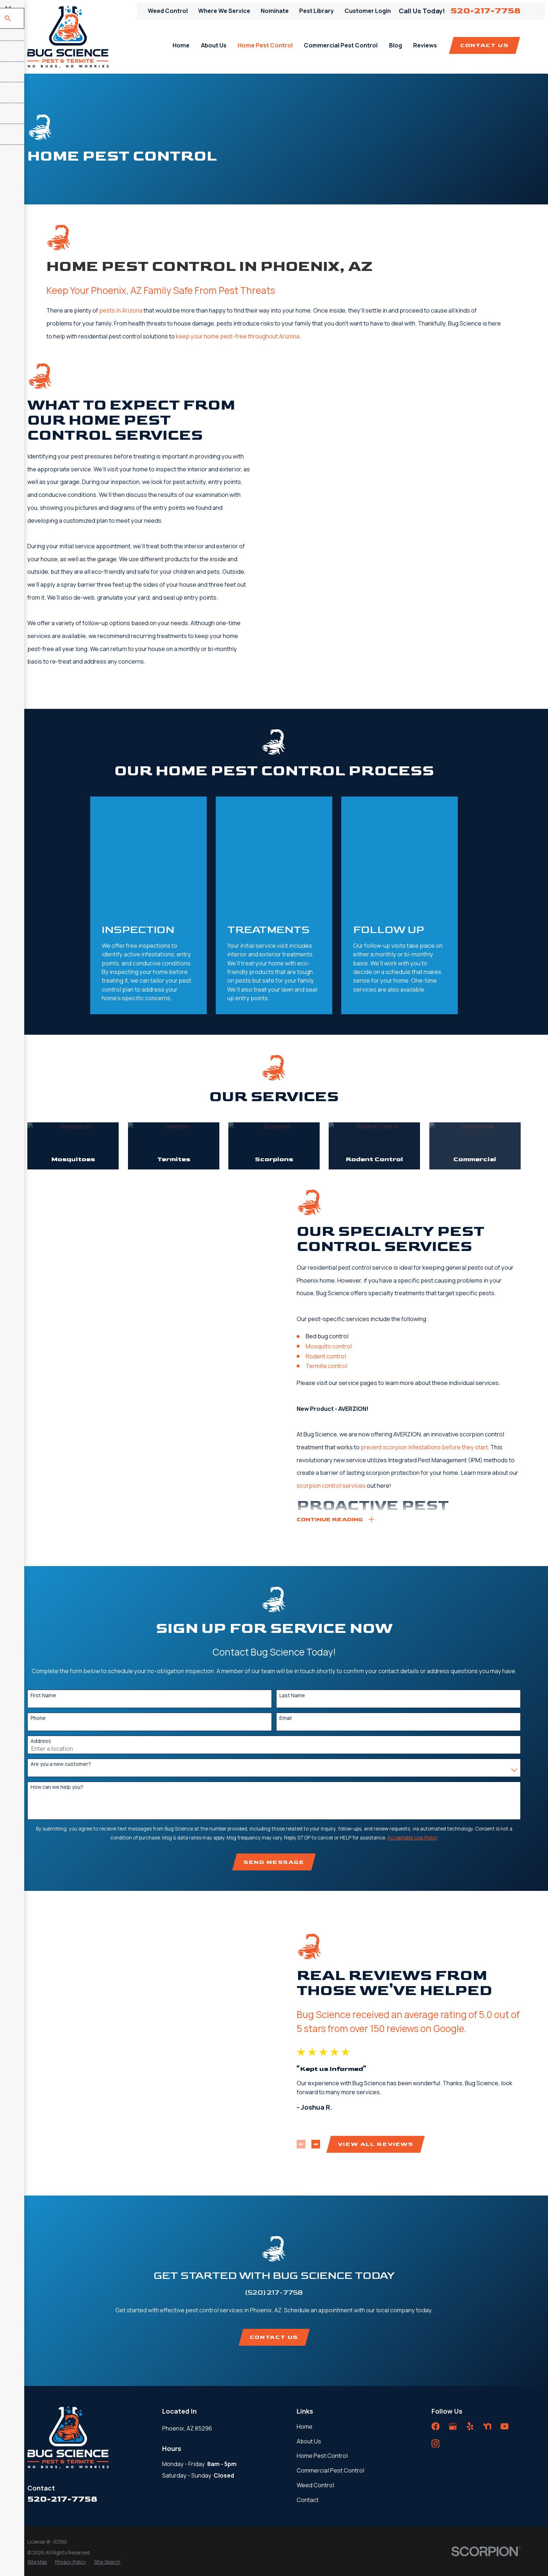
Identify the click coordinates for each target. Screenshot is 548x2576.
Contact (308, 2379)
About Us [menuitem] (214, 45)
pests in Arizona (120, 310)
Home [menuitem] (181, 45)
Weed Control (168, 11)
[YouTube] (505, 2305)
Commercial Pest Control (330, 2349)
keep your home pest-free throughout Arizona (238, 336)
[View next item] (326, 2025)
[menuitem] (37, 2441)
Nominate (275, 11)
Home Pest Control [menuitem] (265, 45)
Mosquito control (339, 1230)
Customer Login (367, 11)
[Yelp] (470, 2305)
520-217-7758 (486, 10)
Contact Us (484, 45)
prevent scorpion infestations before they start (435, 1331)
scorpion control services (342, 1369)
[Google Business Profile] (453, 2305)
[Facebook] (435, 2305)
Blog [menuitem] (395, 45)
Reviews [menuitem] (425, 45)
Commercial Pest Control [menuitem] (341, 45)
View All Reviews (386, 2025)
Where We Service (224, 11)
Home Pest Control (322, 2335)
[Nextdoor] (487, 2305)
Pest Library (316, 11)
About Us (309, 2320)
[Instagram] (435, 2322)
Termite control (337, 1250)
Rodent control (336, 1240)
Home (304, 2305)
